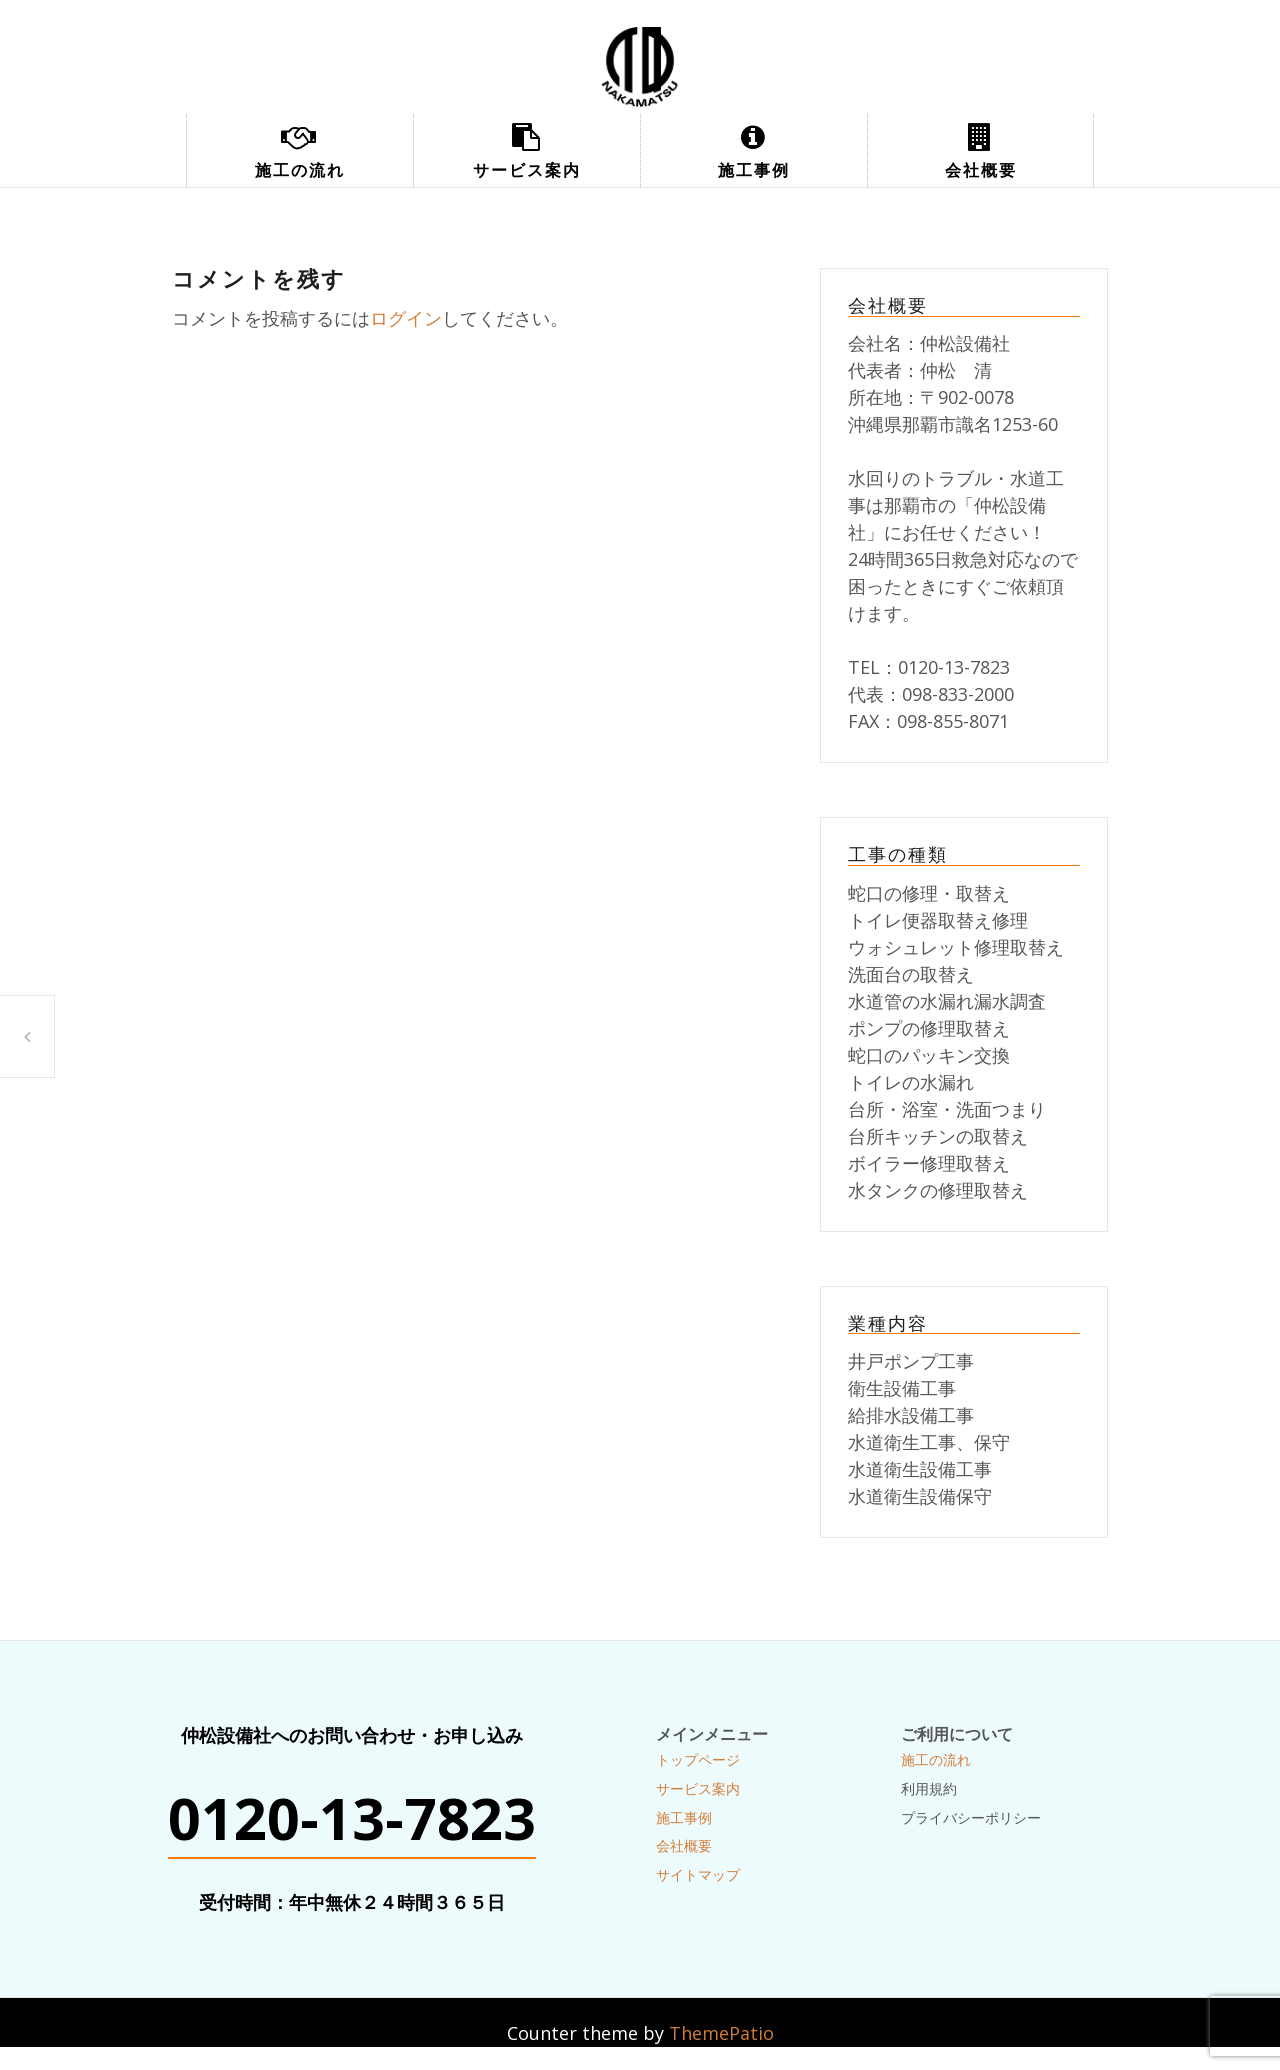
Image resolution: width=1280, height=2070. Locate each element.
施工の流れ (300, 170)
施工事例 (754, 170)
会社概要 (981, 170)
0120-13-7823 (352, 1818)
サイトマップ (698, 1874)
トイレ (27, 1036)
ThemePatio (721, 2033)
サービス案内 (527, 170)
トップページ (698, 1759)
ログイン (406, 318)
